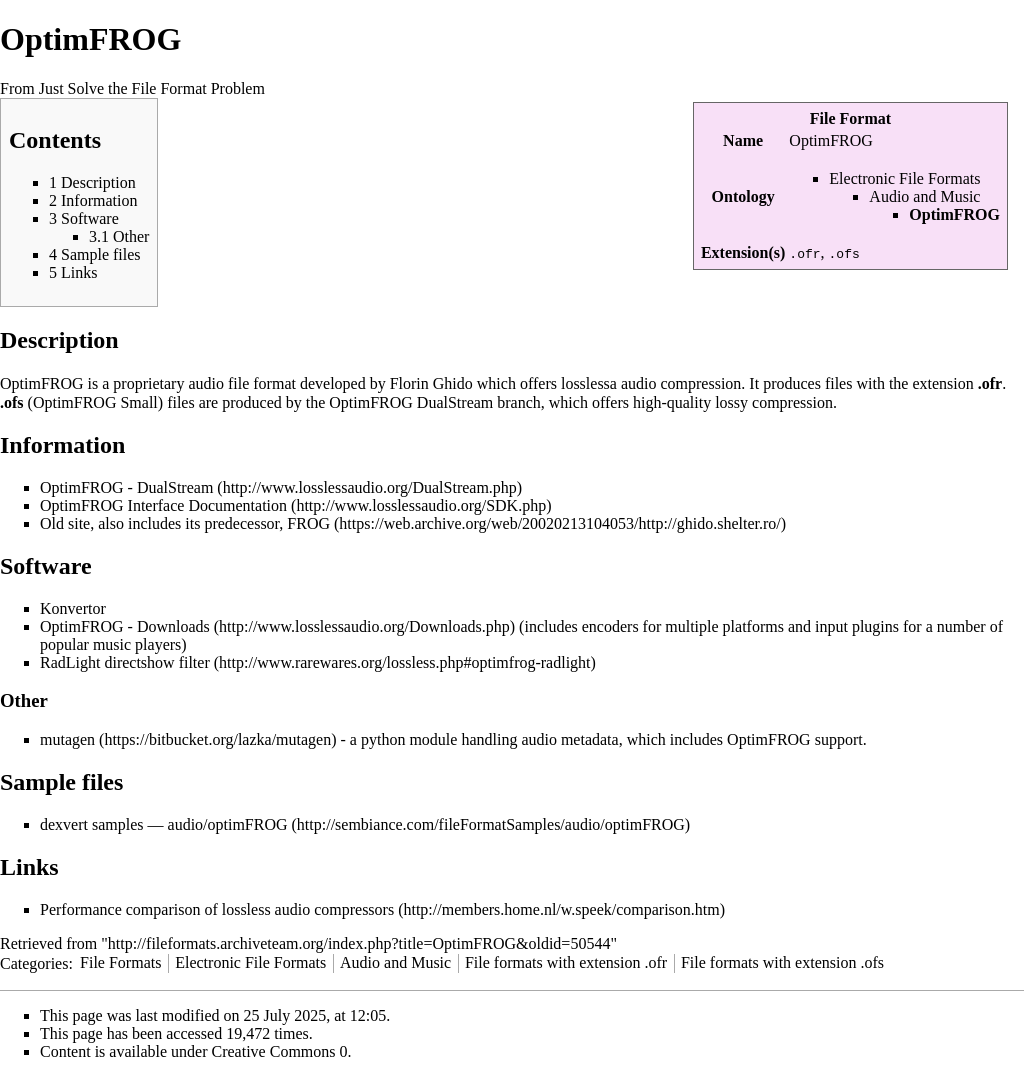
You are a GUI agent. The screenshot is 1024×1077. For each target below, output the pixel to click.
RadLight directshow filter (125, 662)
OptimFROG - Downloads (125, 626)
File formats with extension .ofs (782, 962)
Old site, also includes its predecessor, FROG (185, 523)
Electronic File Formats (904, 178)
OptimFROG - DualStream (126, 487)
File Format (850, 118)
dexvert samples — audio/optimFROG (164, 824)
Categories (34, 962)
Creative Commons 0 (280, 1051)
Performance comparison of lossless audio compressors (217, 909)
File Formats (120, 962)
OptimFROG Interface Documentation (163, 505)
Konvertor (73, 608)
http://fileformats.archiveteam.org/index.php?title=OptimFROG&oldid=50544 (359, 943)
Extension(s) (743, 252)
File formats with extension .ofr (566, 962)
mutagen (67, 739)
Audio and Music (924, 196)
